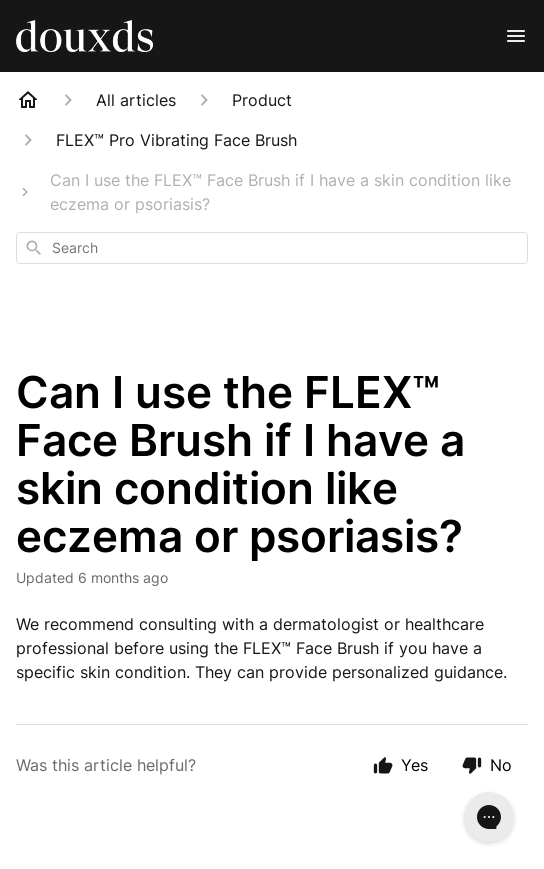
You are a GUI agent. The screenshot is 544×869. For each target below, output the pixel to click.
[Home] (28, 100)
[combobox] (272, 248)
